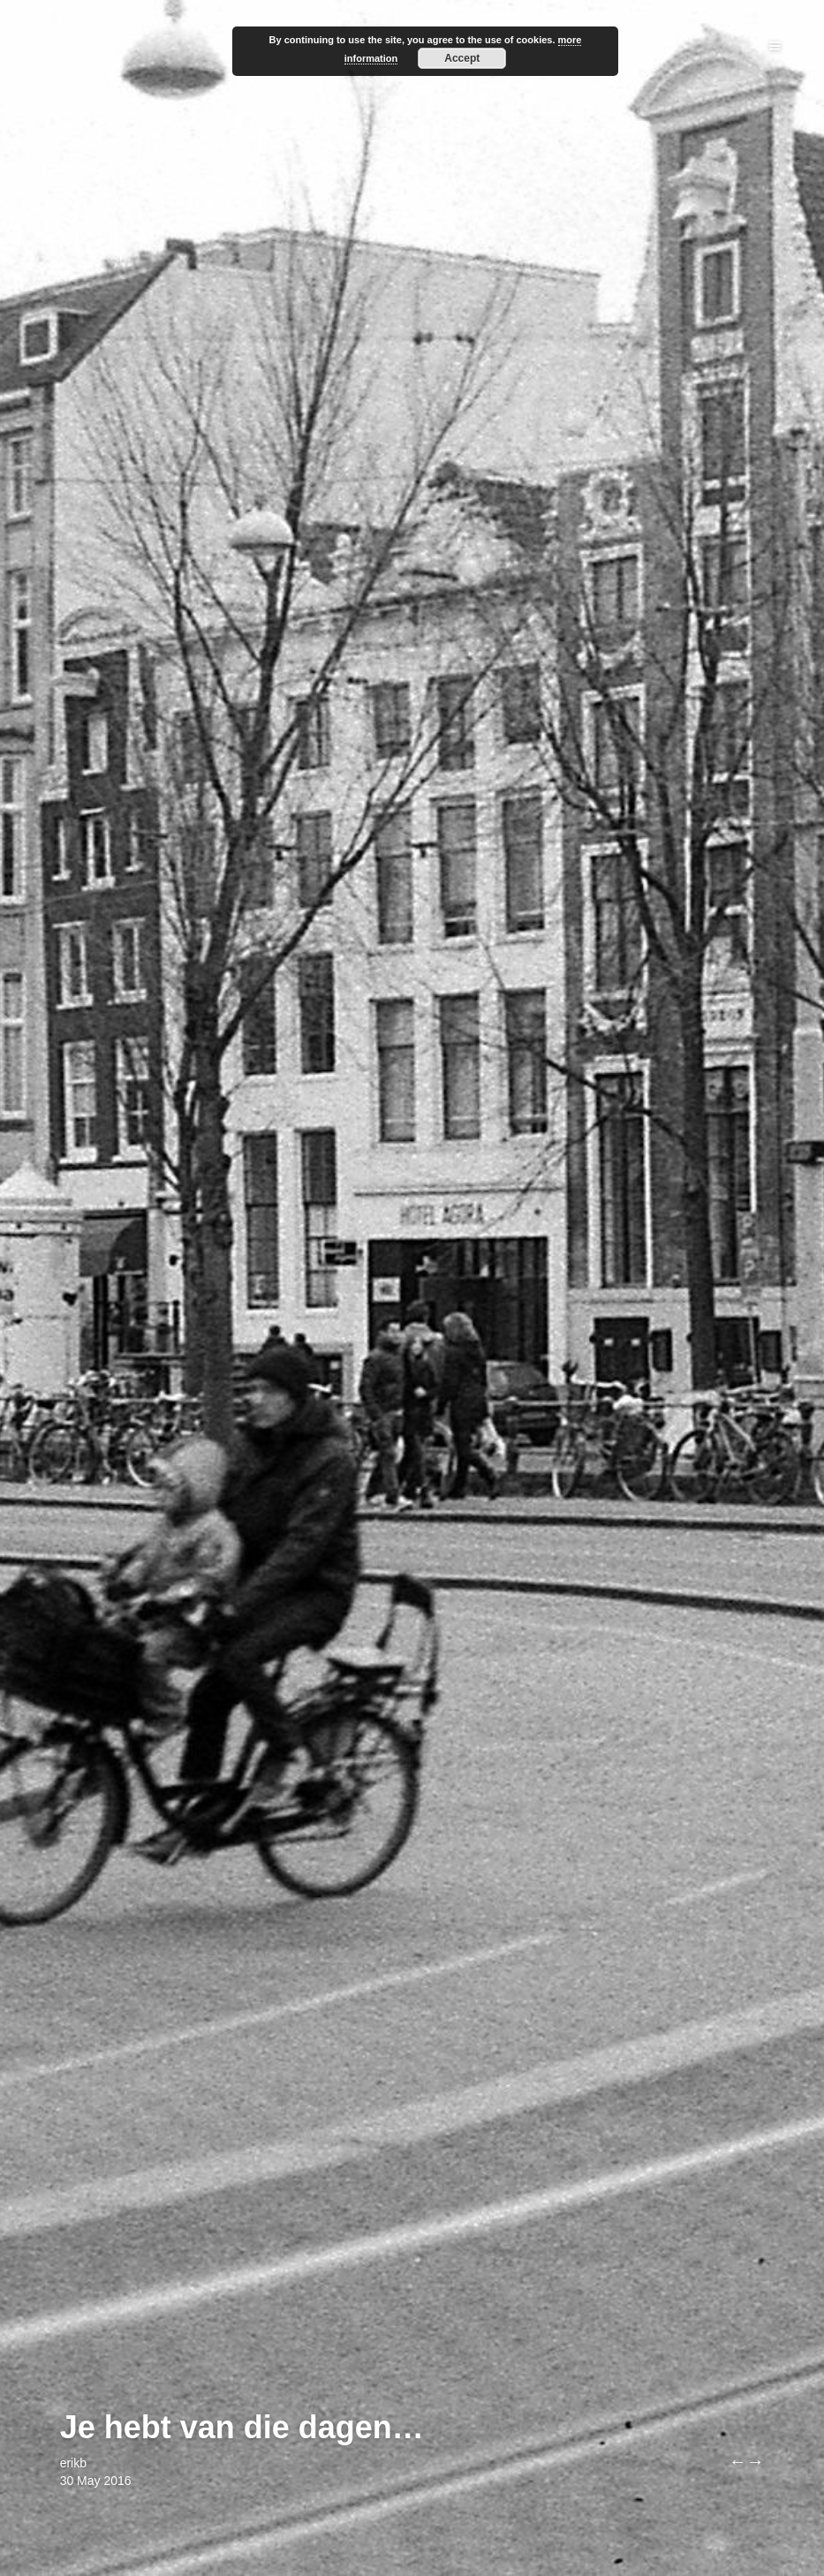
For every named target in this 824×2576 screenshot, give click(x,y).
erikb (73, 2463)
